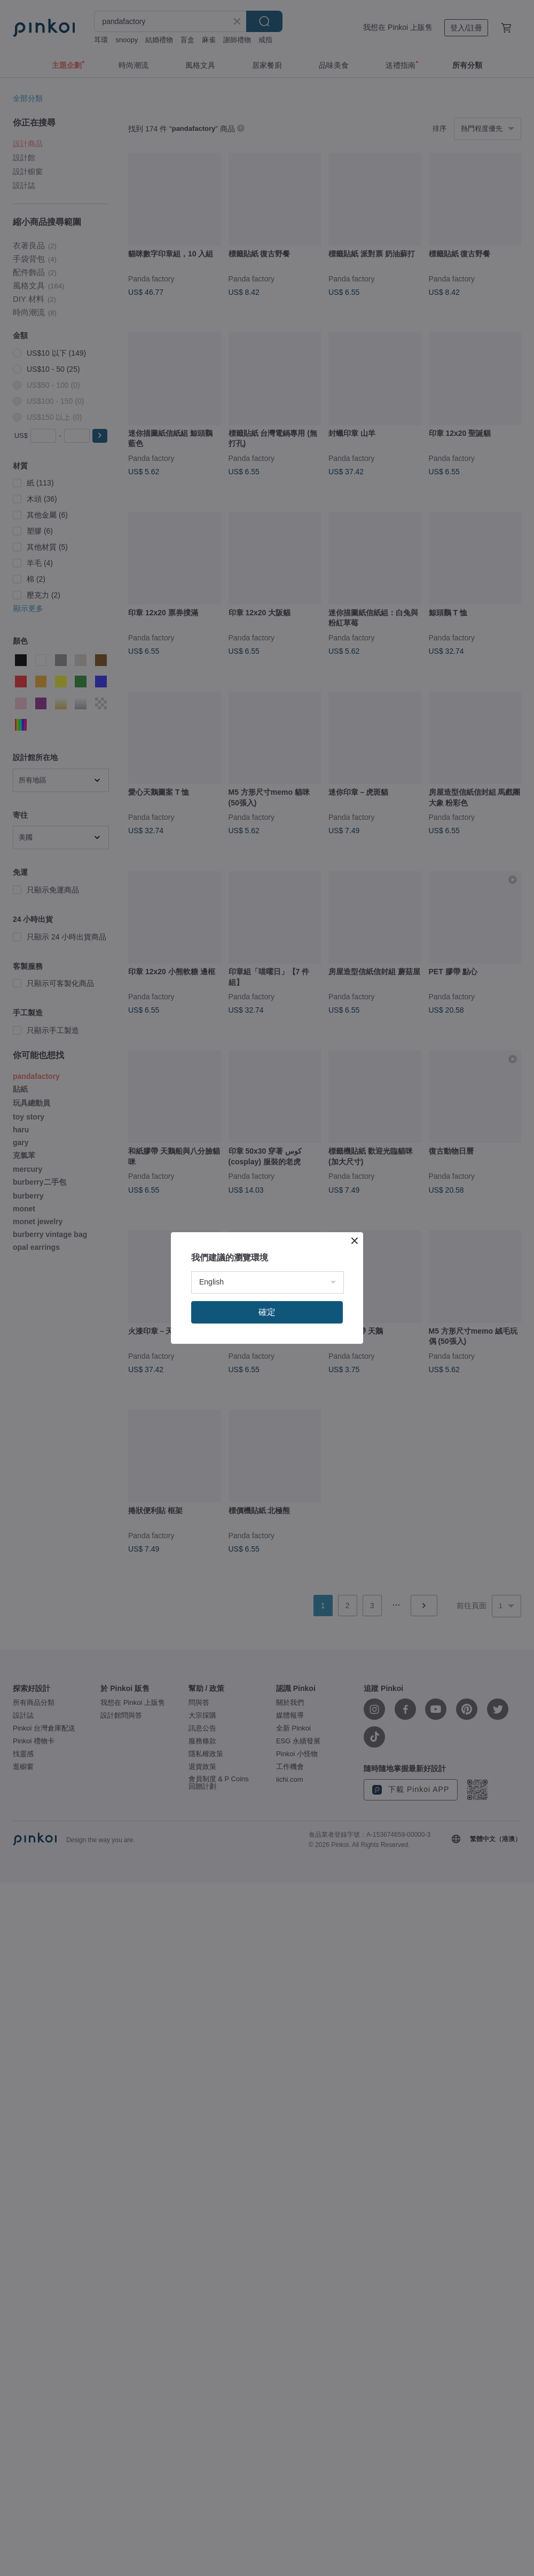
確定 (267, 1312)
